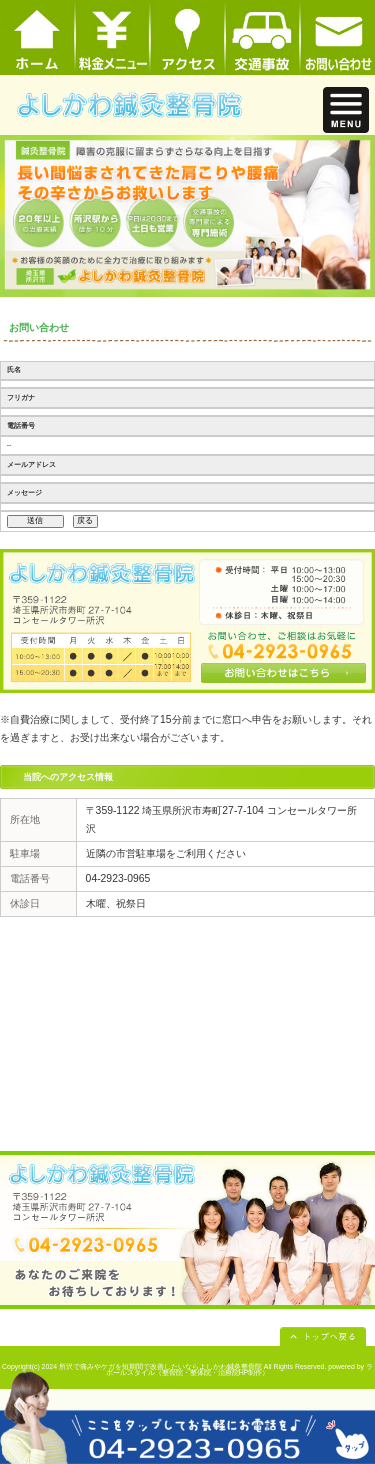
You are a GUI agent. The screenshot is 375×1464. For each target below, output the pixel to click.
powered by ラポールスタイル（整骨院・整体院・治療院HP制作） (239, 1370)
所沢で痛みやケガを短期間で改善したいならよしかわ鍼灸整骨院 (160, 1366)
